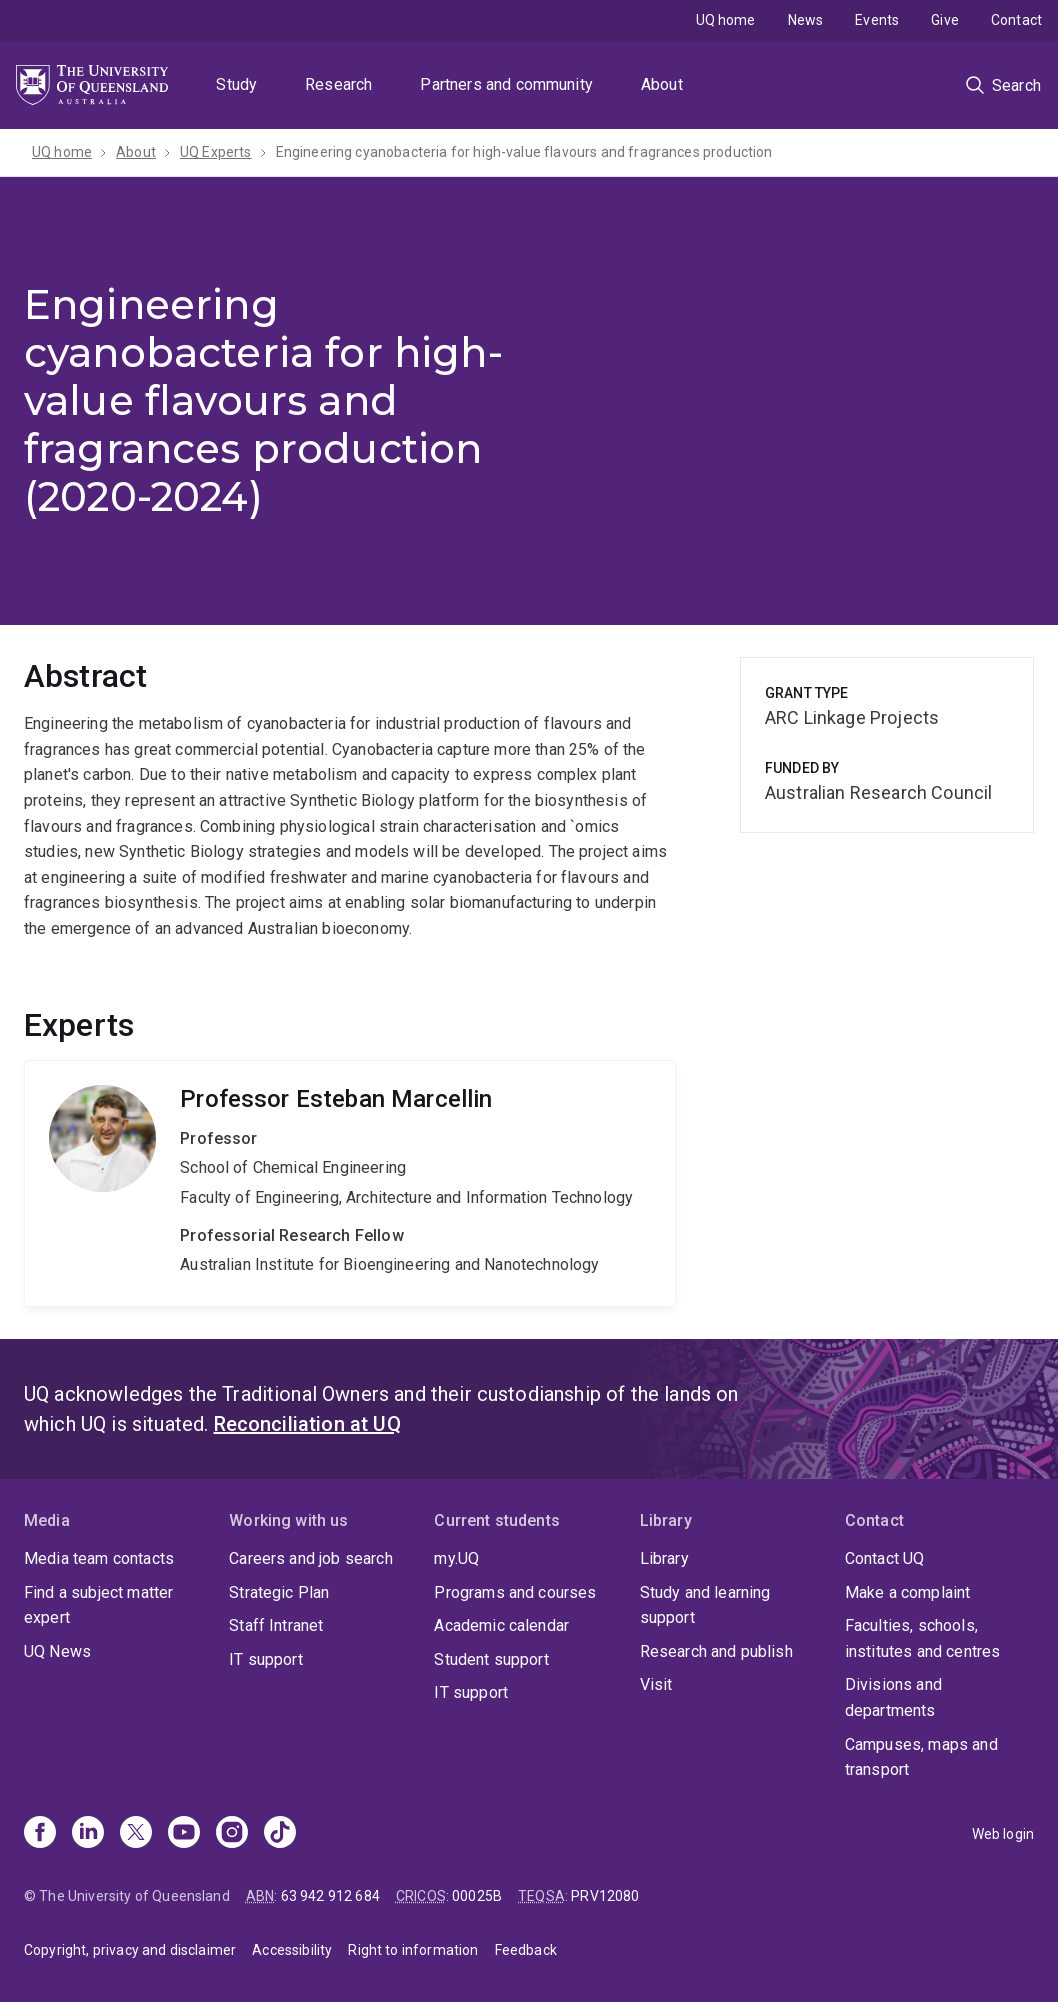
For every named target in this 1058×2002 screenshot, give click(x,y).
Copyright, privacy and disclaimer (130, 1950)
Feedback (526, 1950)
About (662, 84)
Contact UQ (885, 1558)
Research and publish (716, 1651)
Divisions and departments (893, 1697)
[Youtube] (184, 1834)
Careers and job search (311, 1558)
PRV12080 (605, 1896)
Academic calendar (501, 1625)
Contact (1016, 20)
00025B (477, 1896)
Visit (656, 1684)
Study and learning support (705, 1605)
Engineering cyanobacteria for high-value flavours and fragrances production (524, 152)
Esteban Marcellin (350, 1183)
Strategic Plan (279, 1592)
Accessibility (292, 1950)
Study (236, 84)
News (806, 20)
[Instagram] (232, 1834)
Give (945, 20)
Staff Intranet (276, 1625)
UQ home (726, 20)
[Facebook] (40, 1834)
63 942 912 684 (330, 1896)
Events (877, 20)
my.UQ (456, 1558)
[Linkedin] (88, 1834)
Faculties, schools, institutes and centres (923, 1638)
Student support (491, 1659)
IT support (266, 1659)
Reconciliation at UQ (307, 1424)
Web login (1003, 1834)
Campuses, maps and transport (921, 1757)
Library (664, 1558)
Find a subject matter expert (98, 1605)
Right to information (413, 1950)
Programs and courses (515, 1592)
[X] (136, 1834)
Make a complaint (908, 1592)
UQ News (57, 1651)
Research (338, 84)
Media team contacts (99, 1558)
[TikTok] (280, 1834)
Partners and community (506, 84)
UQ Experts (216, 152)
